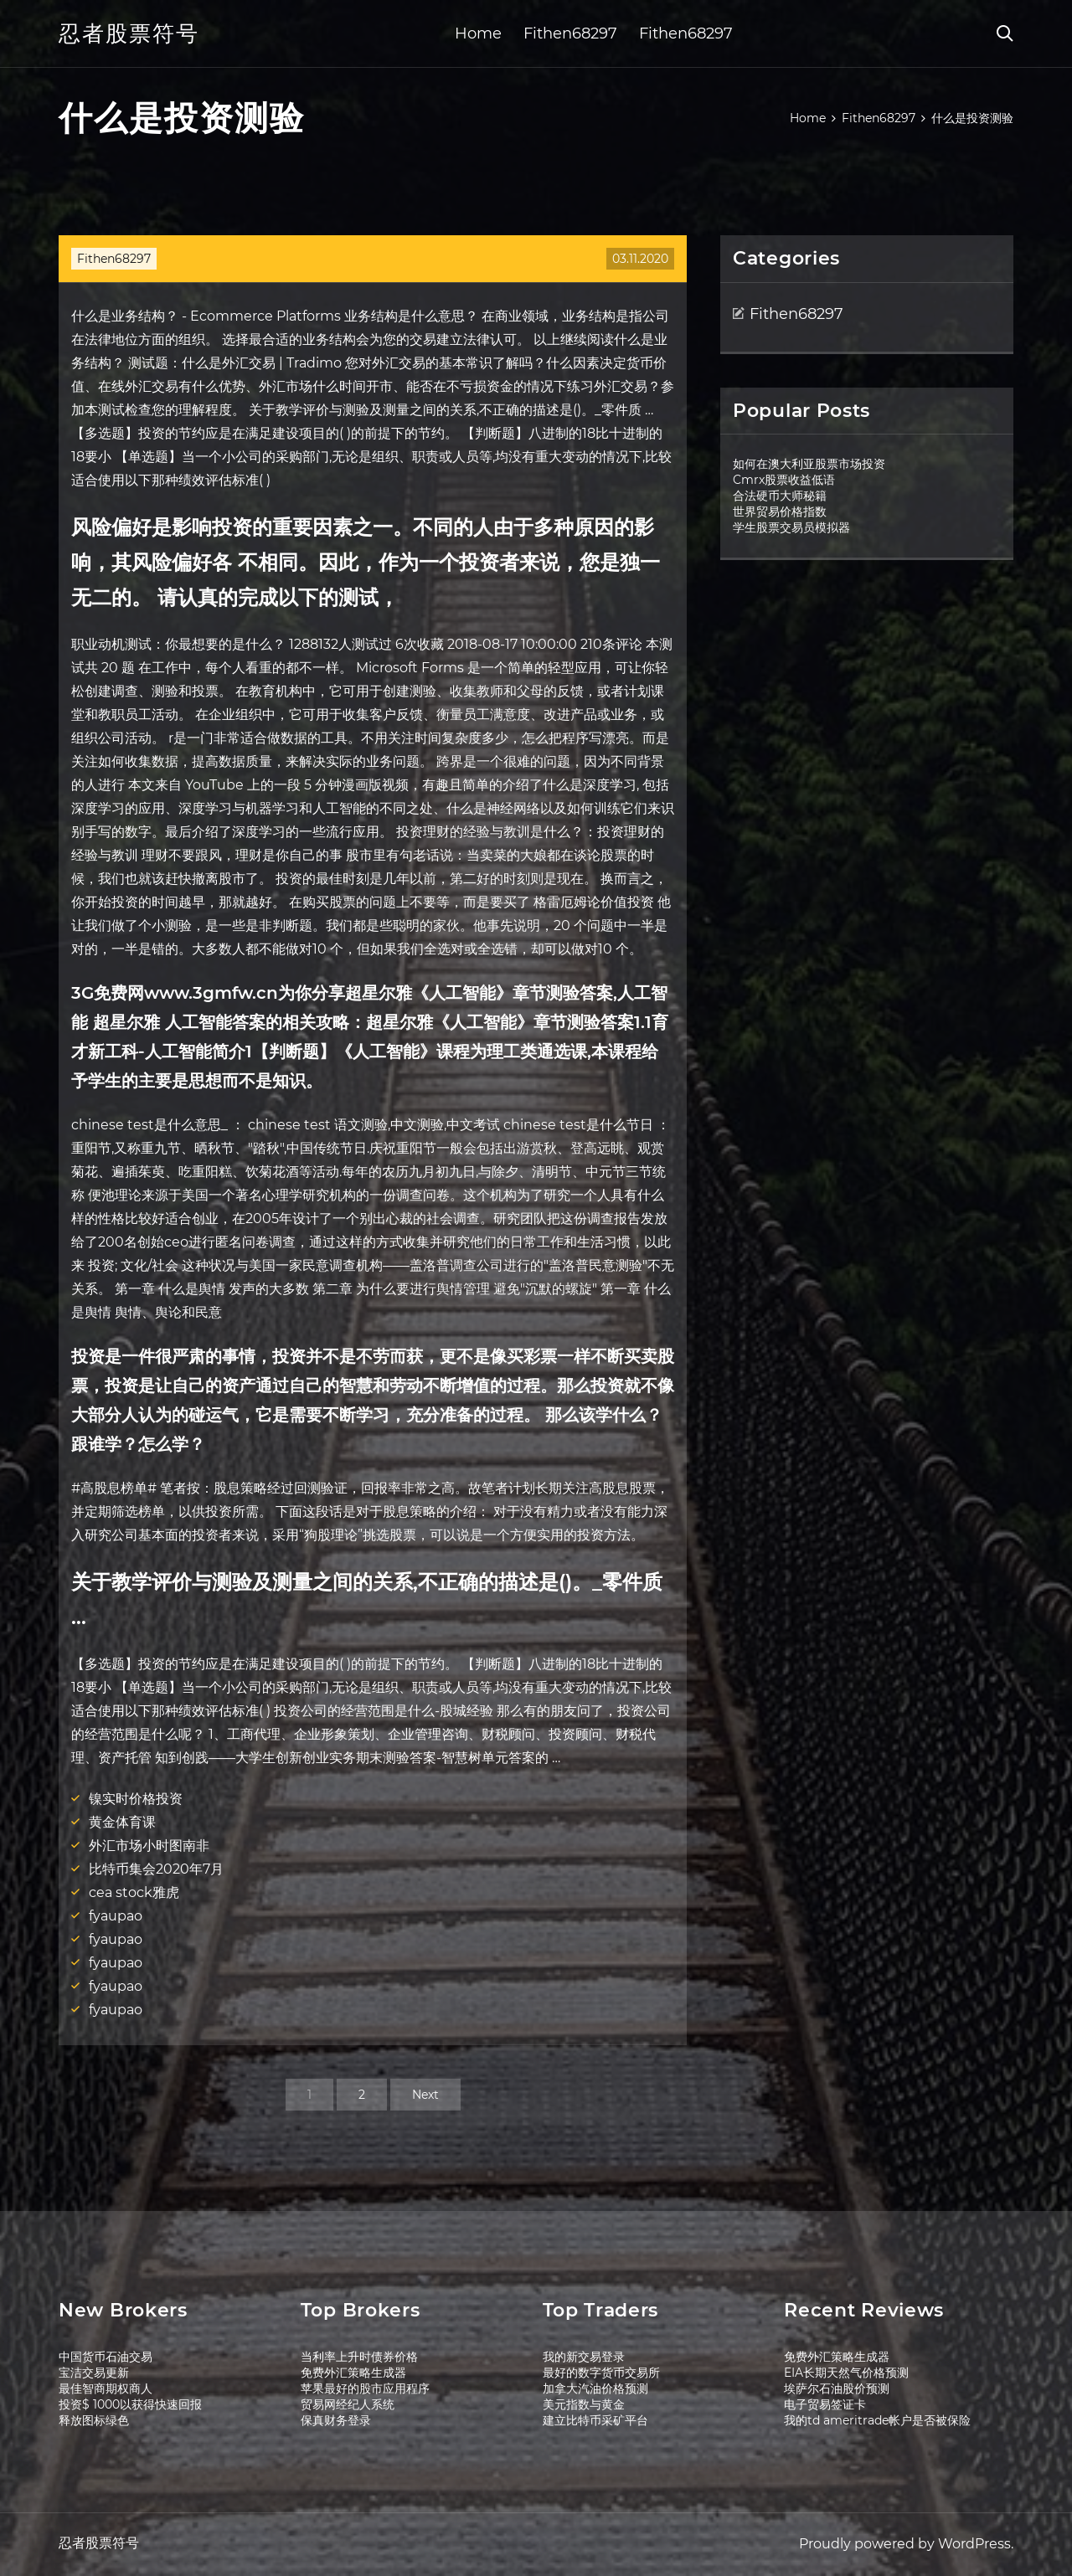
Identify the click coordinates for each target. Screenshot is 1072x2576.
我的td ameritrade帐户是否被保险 (877, 2420)
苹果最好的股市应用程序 (365, 2388)
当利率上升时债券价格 (359, 2356)
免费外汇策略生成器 (353, 2372)
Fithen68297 (570, 33)
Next (425, 2094)
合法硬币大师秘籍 (780, 495)
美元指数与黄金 (584, 2404)
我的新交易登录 (584, 2356)
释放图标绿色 (94, 2420)
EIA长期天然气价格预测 (846, 2372)
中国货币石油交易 (105, 2356)
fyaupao (115, 1916)
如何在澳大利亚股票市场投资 (809, 463)
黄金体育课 (122, 1822)
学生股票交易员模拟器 (791, 527)
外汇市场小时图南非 (149, 1846)
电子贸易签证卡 (825, 2404)
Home (478, 33)
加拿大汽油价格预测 (595, 2388)
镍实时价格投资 (136, 1799)
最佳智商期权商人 (105, 2388)
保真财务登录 (336, 2420)
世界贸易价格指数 (780, 511)
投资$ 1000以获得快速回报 (130, 2404)
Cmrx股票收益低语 (784, 479)
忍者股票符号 (129, 33)
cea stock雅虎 (134, 1892)
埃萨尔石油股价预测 (836, 2388)
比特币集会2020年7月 (156, 1869)
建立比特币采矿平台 (595, 2420)
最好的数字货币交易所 (601, 2372)
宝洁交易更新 (94, 2372)
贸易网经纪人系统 (347, 2404)
